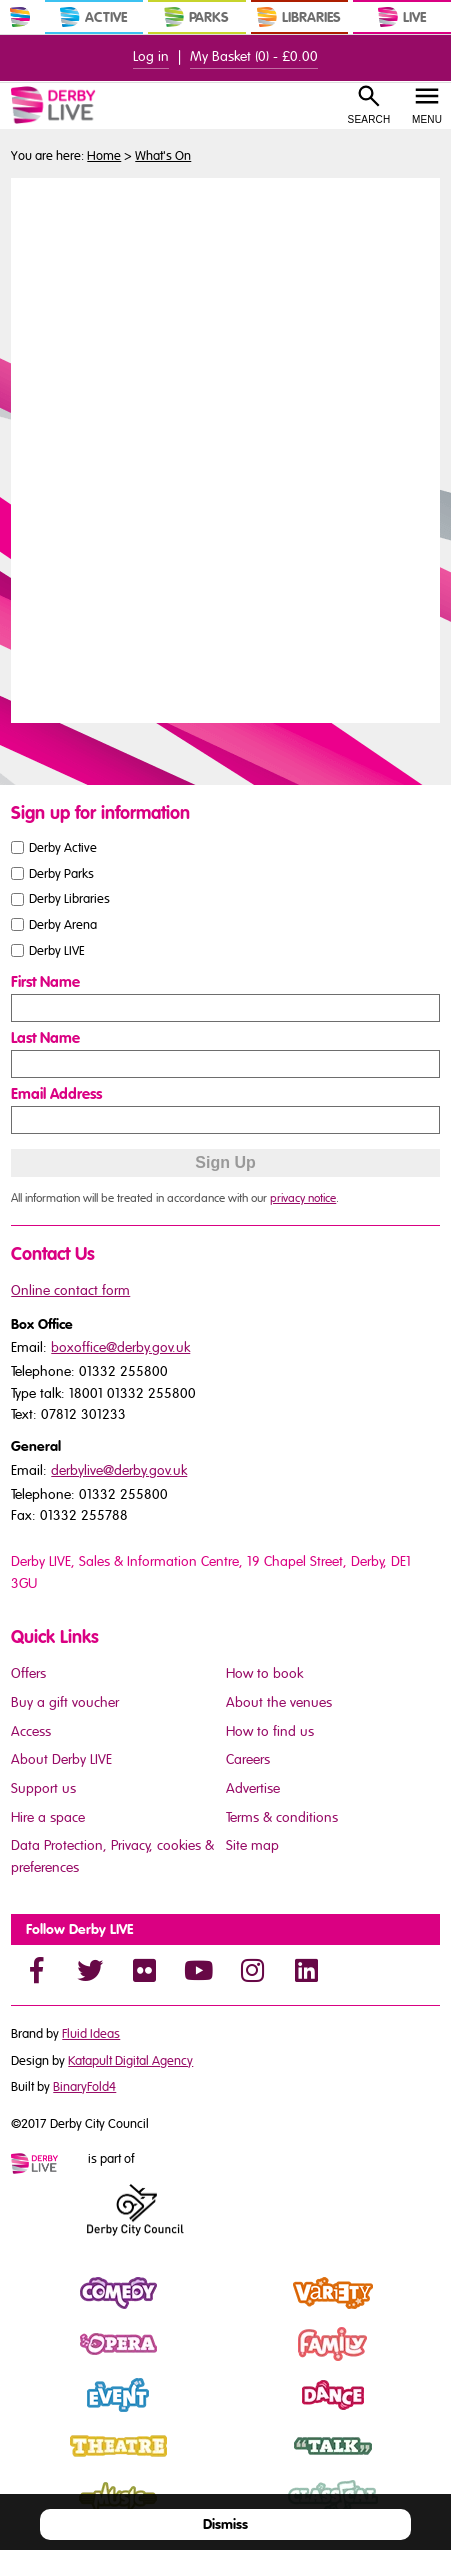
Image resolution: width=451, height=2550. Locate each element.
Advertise (253, 1788)
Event (28, 2412)
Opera (32, 2361)
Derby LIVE (57, 951)
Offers (28, 1673)
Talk (238, 2463)
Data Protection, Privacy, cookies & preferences (112, 1856)
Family (247, 2361)
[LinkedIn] (306, 1970)
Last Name (45, 1038)
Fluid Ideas (91, 2034)
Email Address (56, 1094)
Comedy (38, 2310)
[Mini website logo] (48, 2165)
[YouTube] (198, 1970)
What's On (163, 156)
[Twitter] (90, 1970)
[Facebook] (36, 1970)
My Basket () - (254, 56)
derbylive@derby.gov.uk (119, 1470)
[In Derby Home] (20, 17)
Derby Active (63, 847)
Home (104, 156)
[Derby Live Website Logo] (77, 105)
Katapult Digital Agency (130, 2061)
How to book (264, 1673)
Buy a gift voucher (65, 1702)
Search (369, 119)
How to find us (270, 1731)
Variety (248, 2310)
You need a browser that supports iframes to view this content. (225, 448)
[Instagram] (252, 1970)
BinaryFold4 (84, 2087)
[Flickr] (144, 1970)
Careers (248, 1759)
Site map (252, 1845)
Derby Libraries (69, 899)
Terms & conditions (282, 1817)
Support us (43, 1788)
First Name (45, 982)
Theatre (36, 2463)
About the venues (279, 1702)
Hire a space (48, 1817)
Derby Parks (61, 873)
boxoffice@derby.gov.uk (120, 1347)
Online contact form (70, 1290)
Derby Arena (63, 925)
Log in (151, 56)
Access (31, 1731)
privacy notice (303, 1198)
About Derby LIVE (61, 1759)
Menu (427, 119)
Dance (247, 2412)
